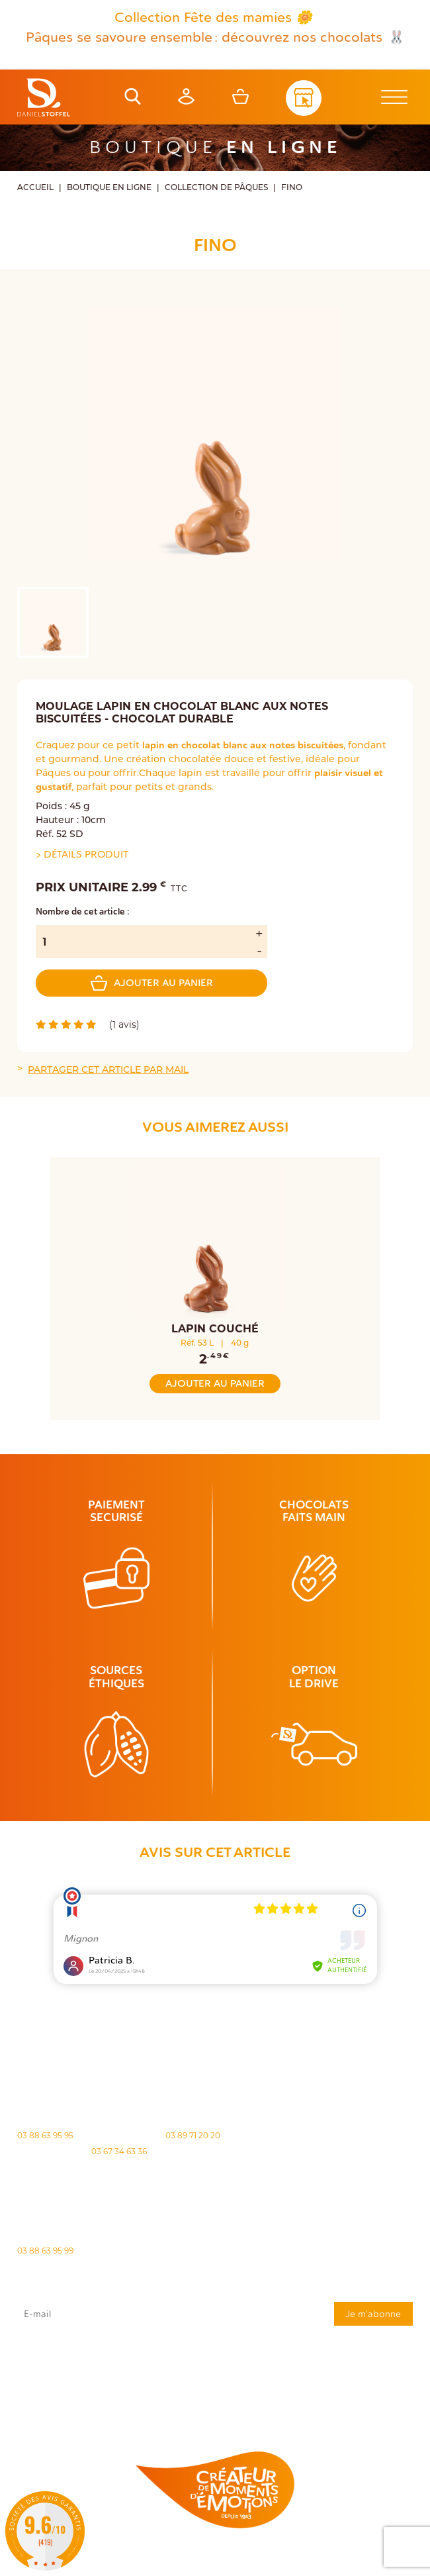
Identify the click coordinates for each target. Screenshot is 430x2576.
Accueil (35, 187)
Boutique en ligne (109, 187)
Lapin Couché (215, 1328)
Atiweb (231, 2568)
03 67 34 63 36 (119, 2151)
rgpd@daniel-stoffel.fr (46, 2377)
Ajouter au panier (152, 983)
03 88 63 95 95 (45, 2135)
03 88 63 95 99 (45, 2250)
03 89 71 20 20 (192, 2135)
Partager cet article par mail (108, 1069)
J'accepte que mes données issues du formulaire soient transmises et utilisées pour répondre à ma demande (215, 2359)
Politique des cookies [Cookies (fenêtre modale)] (335, 2557)
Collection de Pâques (216, 187)
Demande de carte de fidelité (346, 2405)
